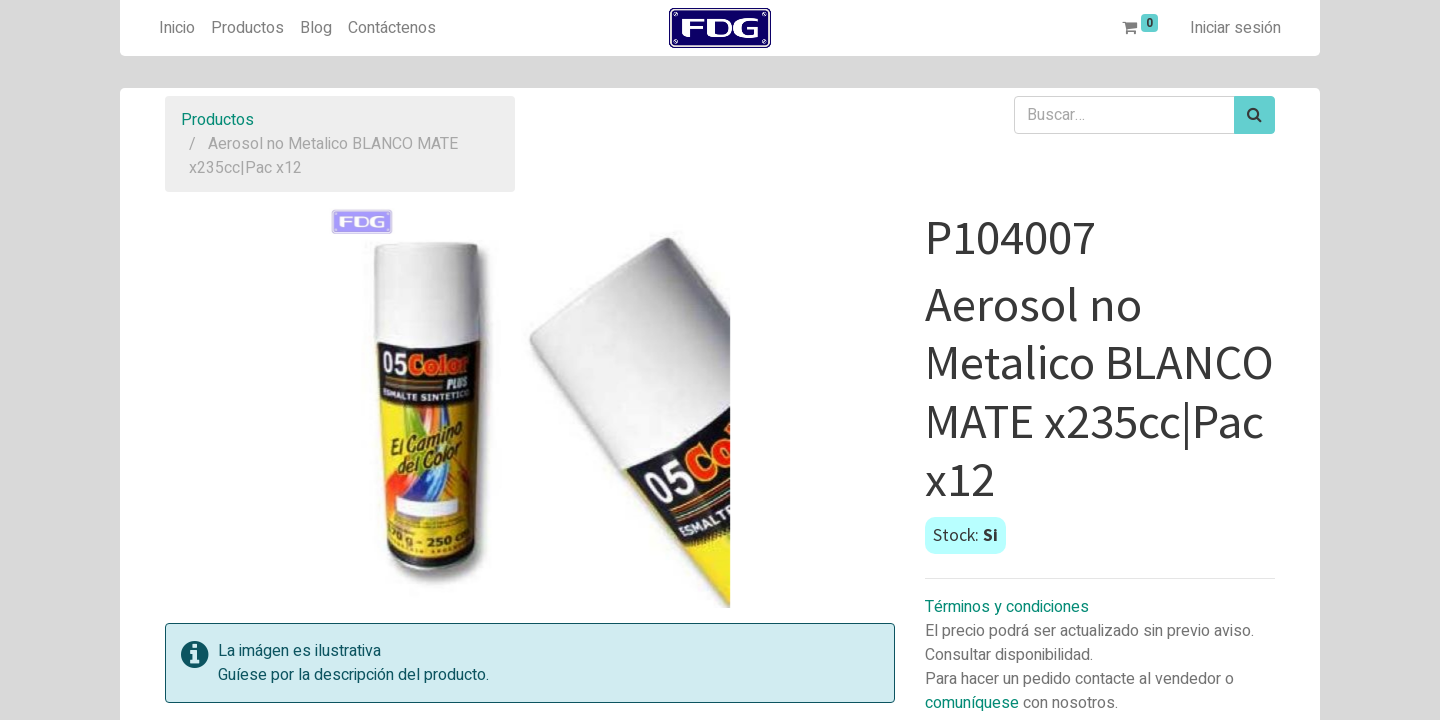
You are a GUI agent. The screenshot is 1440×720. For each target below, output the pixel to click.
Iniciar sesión (1235, 28)
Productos (217, 120)
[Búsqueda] (1254, 115)
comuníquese (972, 703)
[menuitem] (177, 28)
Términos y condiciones (1007, 607)
